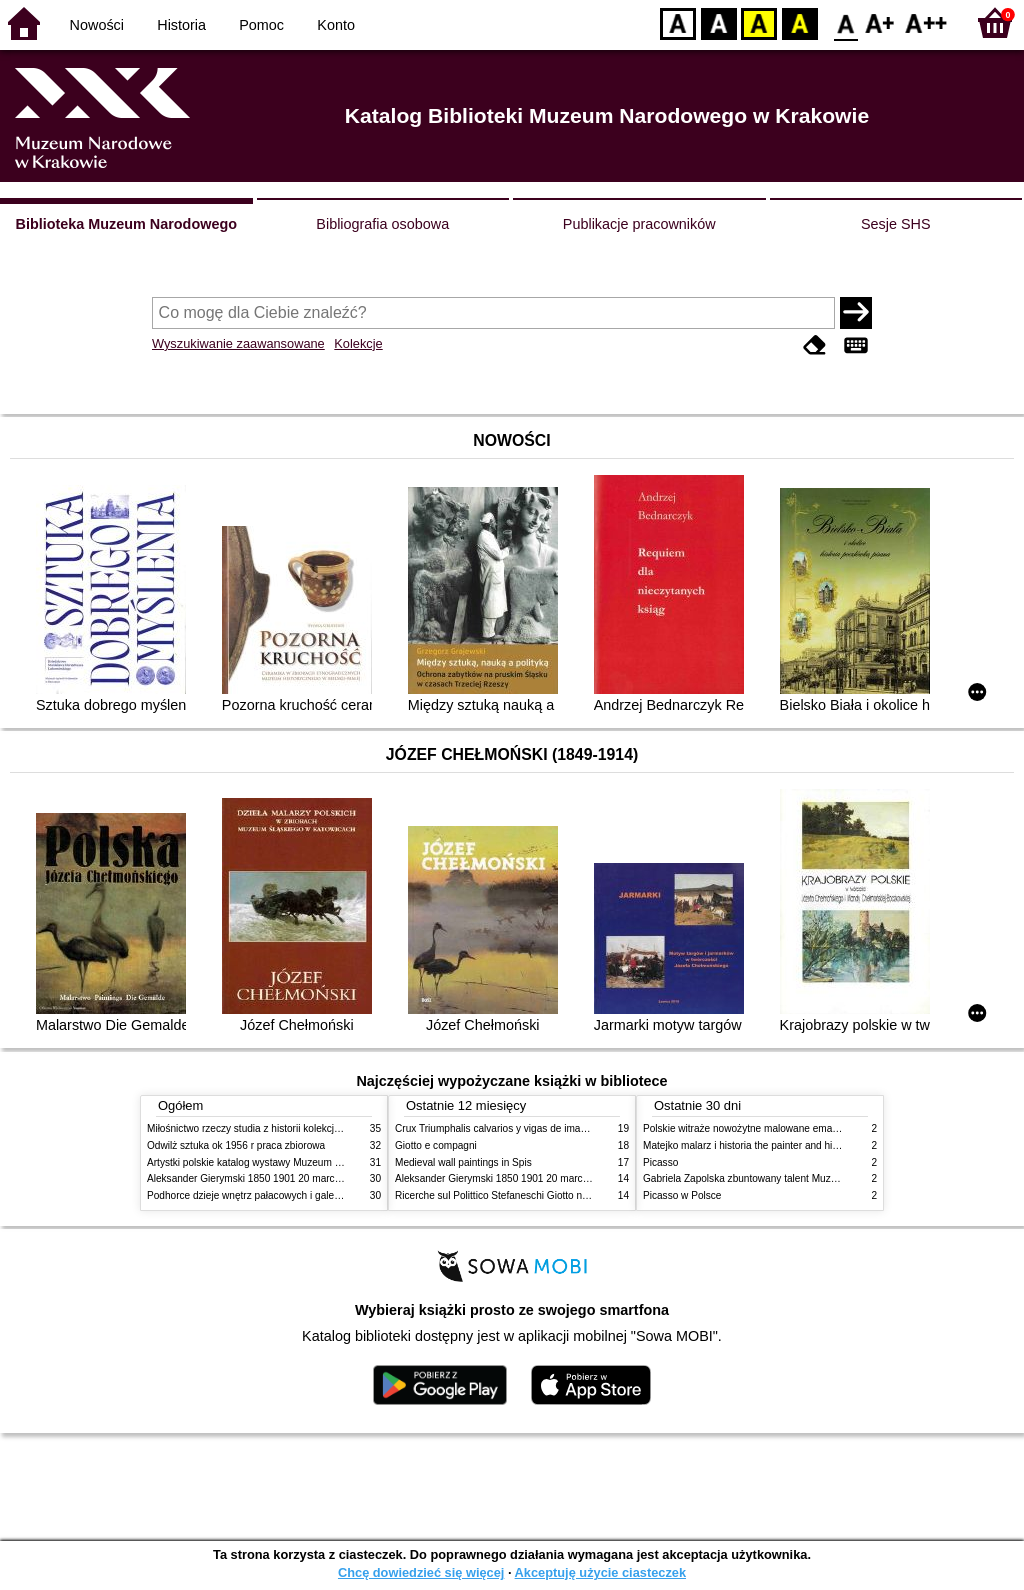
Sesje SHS (896, 224)
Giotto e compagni (436, 1145)
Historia (181, 25)
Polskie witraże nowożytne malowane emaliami (748, 1128)
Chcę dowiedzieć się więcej (421, 1572)
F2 (926, 22)
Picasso (660, 1162)
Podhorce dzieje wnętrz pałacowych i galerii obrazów (265, 1195)
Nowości (97, 25)
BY (799, 22)
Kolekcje (358, 343)
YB (758, 22)
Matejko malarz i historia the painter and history (748, 1145)
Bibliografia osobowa (382, 224)
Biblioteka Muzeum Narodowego (126, 224)
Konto (336, 25)
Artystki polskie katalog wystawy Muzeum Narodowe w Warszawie (294, 1162)
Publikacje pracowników (639, 224)
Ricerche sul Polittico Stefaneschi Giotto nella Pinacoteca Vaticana (543, 1195)
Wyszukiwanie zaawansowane (238, 343)
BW (719, 22)
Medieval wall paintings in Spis (463, 1162)
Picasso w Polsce (682, 1195)
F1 (880, 22)
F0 (845, 22)
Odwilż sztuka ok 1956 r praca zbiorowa (236, 1145)
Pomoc (261, 25)
